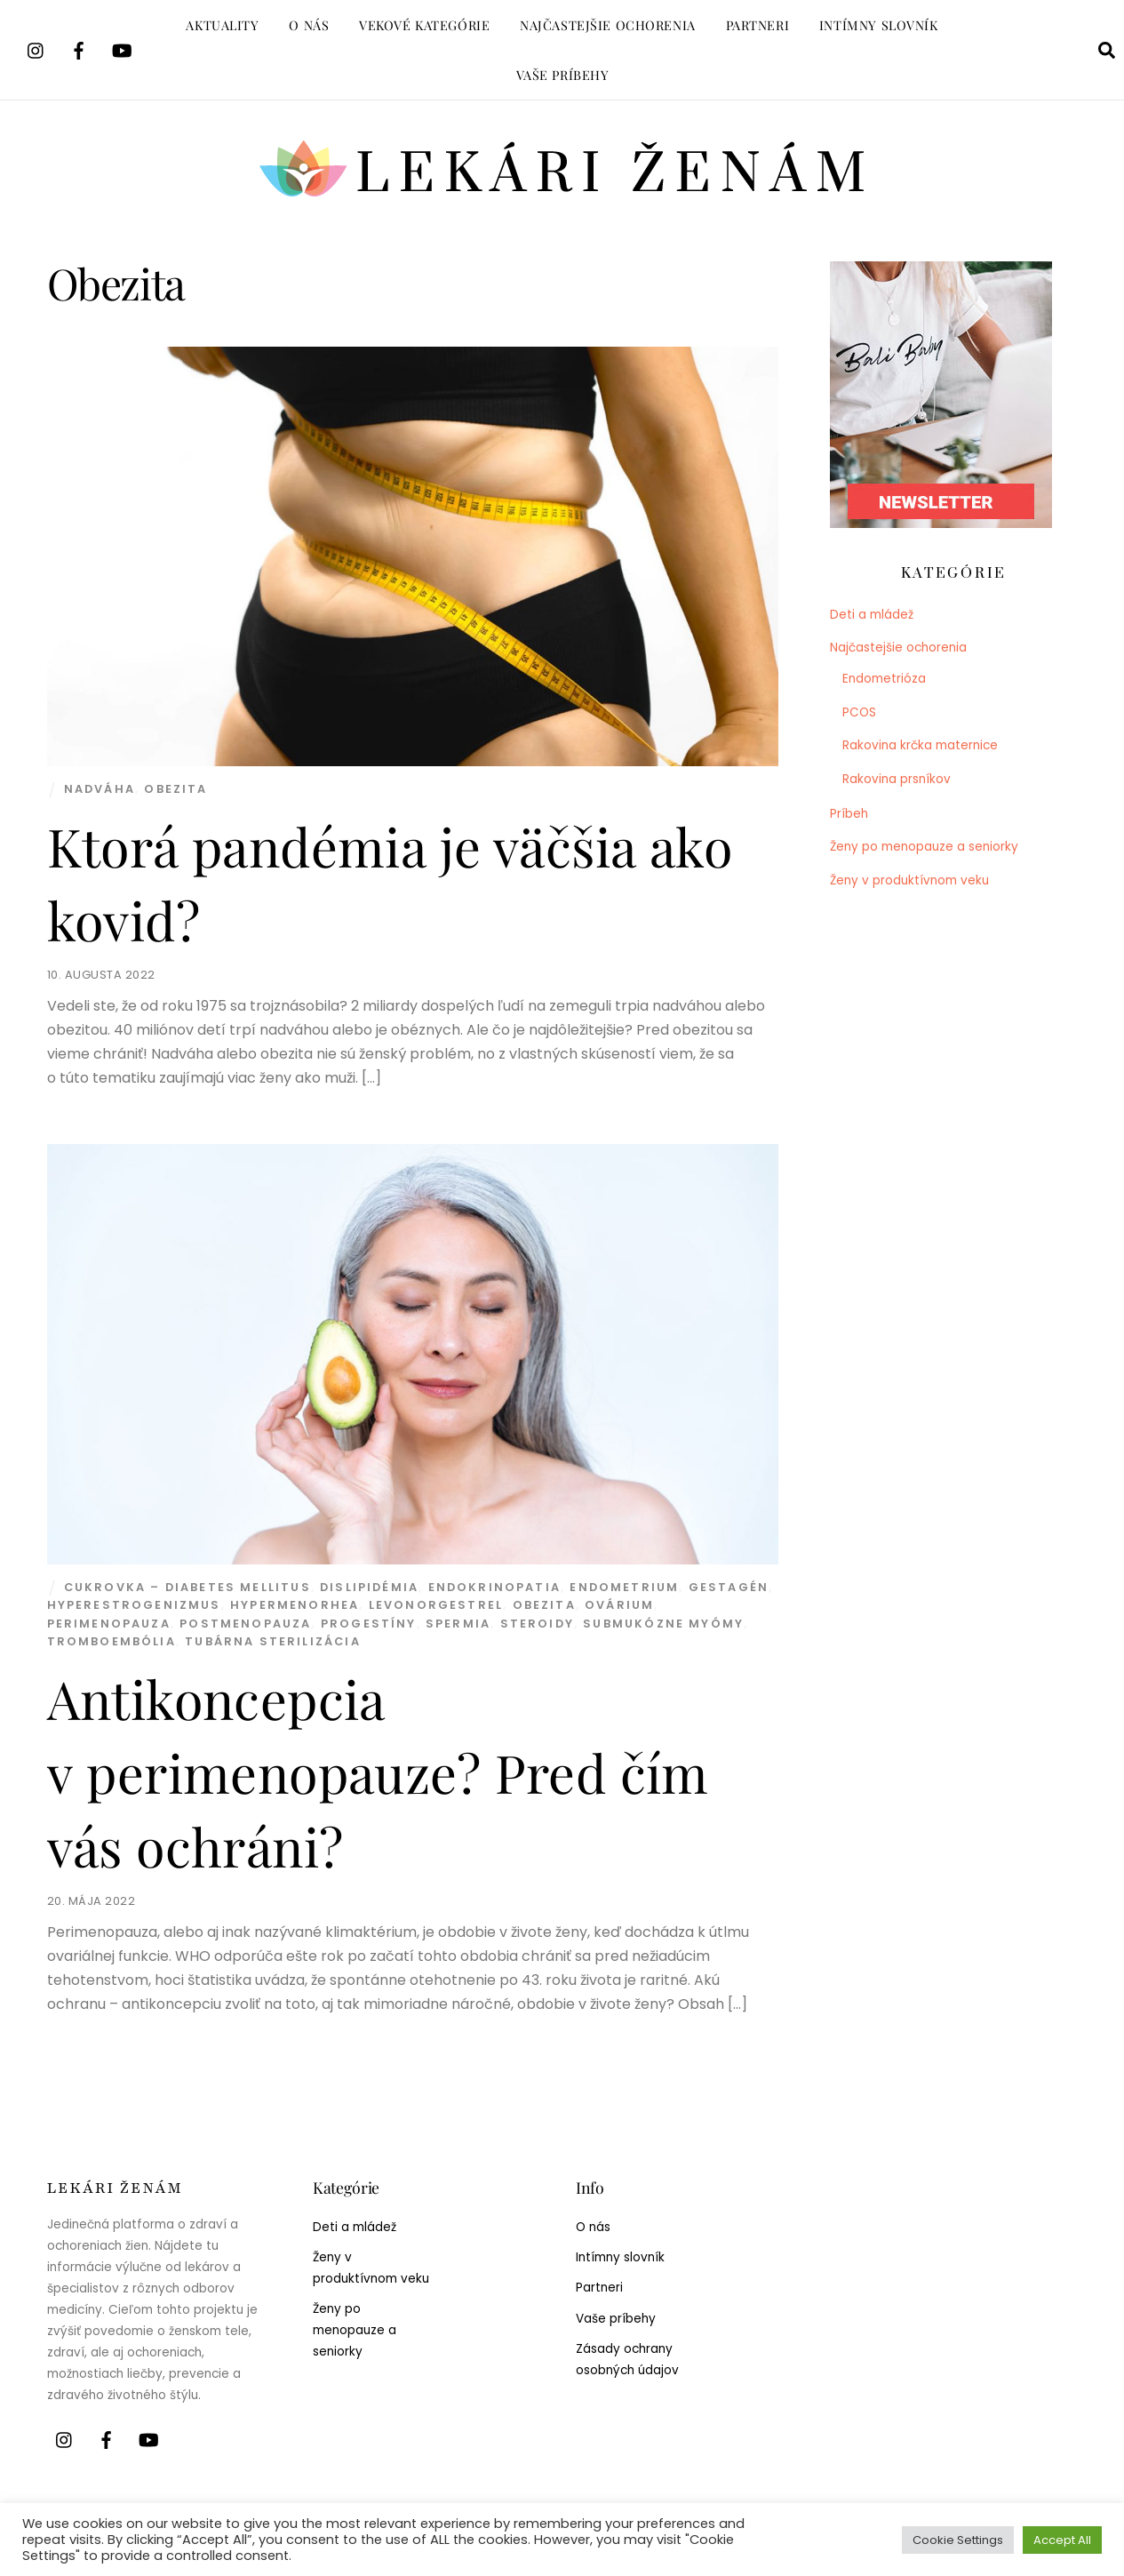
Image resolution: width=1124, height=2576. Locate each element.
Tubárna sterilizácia (273, 1641)
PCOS (859, 712)
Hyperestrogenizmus (134, 1604)
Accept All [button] (1062, 2540)
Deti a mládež (871, 614)
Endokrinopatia (494, 1587)
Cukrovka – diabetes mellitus (187, 1587)
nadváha (99, 788)
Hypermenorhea (294, 1604)
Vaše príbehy (563, 75)
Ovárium (619, 1604)
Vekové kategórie (424, 25)
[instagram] (36, 48)
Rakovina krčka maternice (920, 745)
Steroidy (537, 1623)
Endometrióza (884, 678)
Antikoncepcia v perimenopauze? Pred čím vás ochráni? (378, 1772)
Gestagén (729, 1587)
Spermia (458, 1623)
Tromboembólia (111, 1641)
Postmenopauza (245, 1623)
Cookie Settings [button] (958, 2540)
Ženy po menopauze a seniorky (924, 846)
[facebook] (79, 48)
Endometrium (624, 1587)
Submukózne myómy (663, 1623)
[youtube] (122, 48)
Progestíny (369, 1623)
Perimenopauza (109, 1623)
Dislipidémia (369, 1587)
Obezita (175, 788)
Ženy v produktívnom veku (909, 880)
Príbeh (849, 813)
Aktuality (222, 25)
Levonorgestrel (436, 1604)
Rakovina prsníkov (896, 779)
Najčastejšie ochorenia (608, 25)
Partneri (758, 25)
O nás (309, 25)
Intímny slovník (878, 25)
